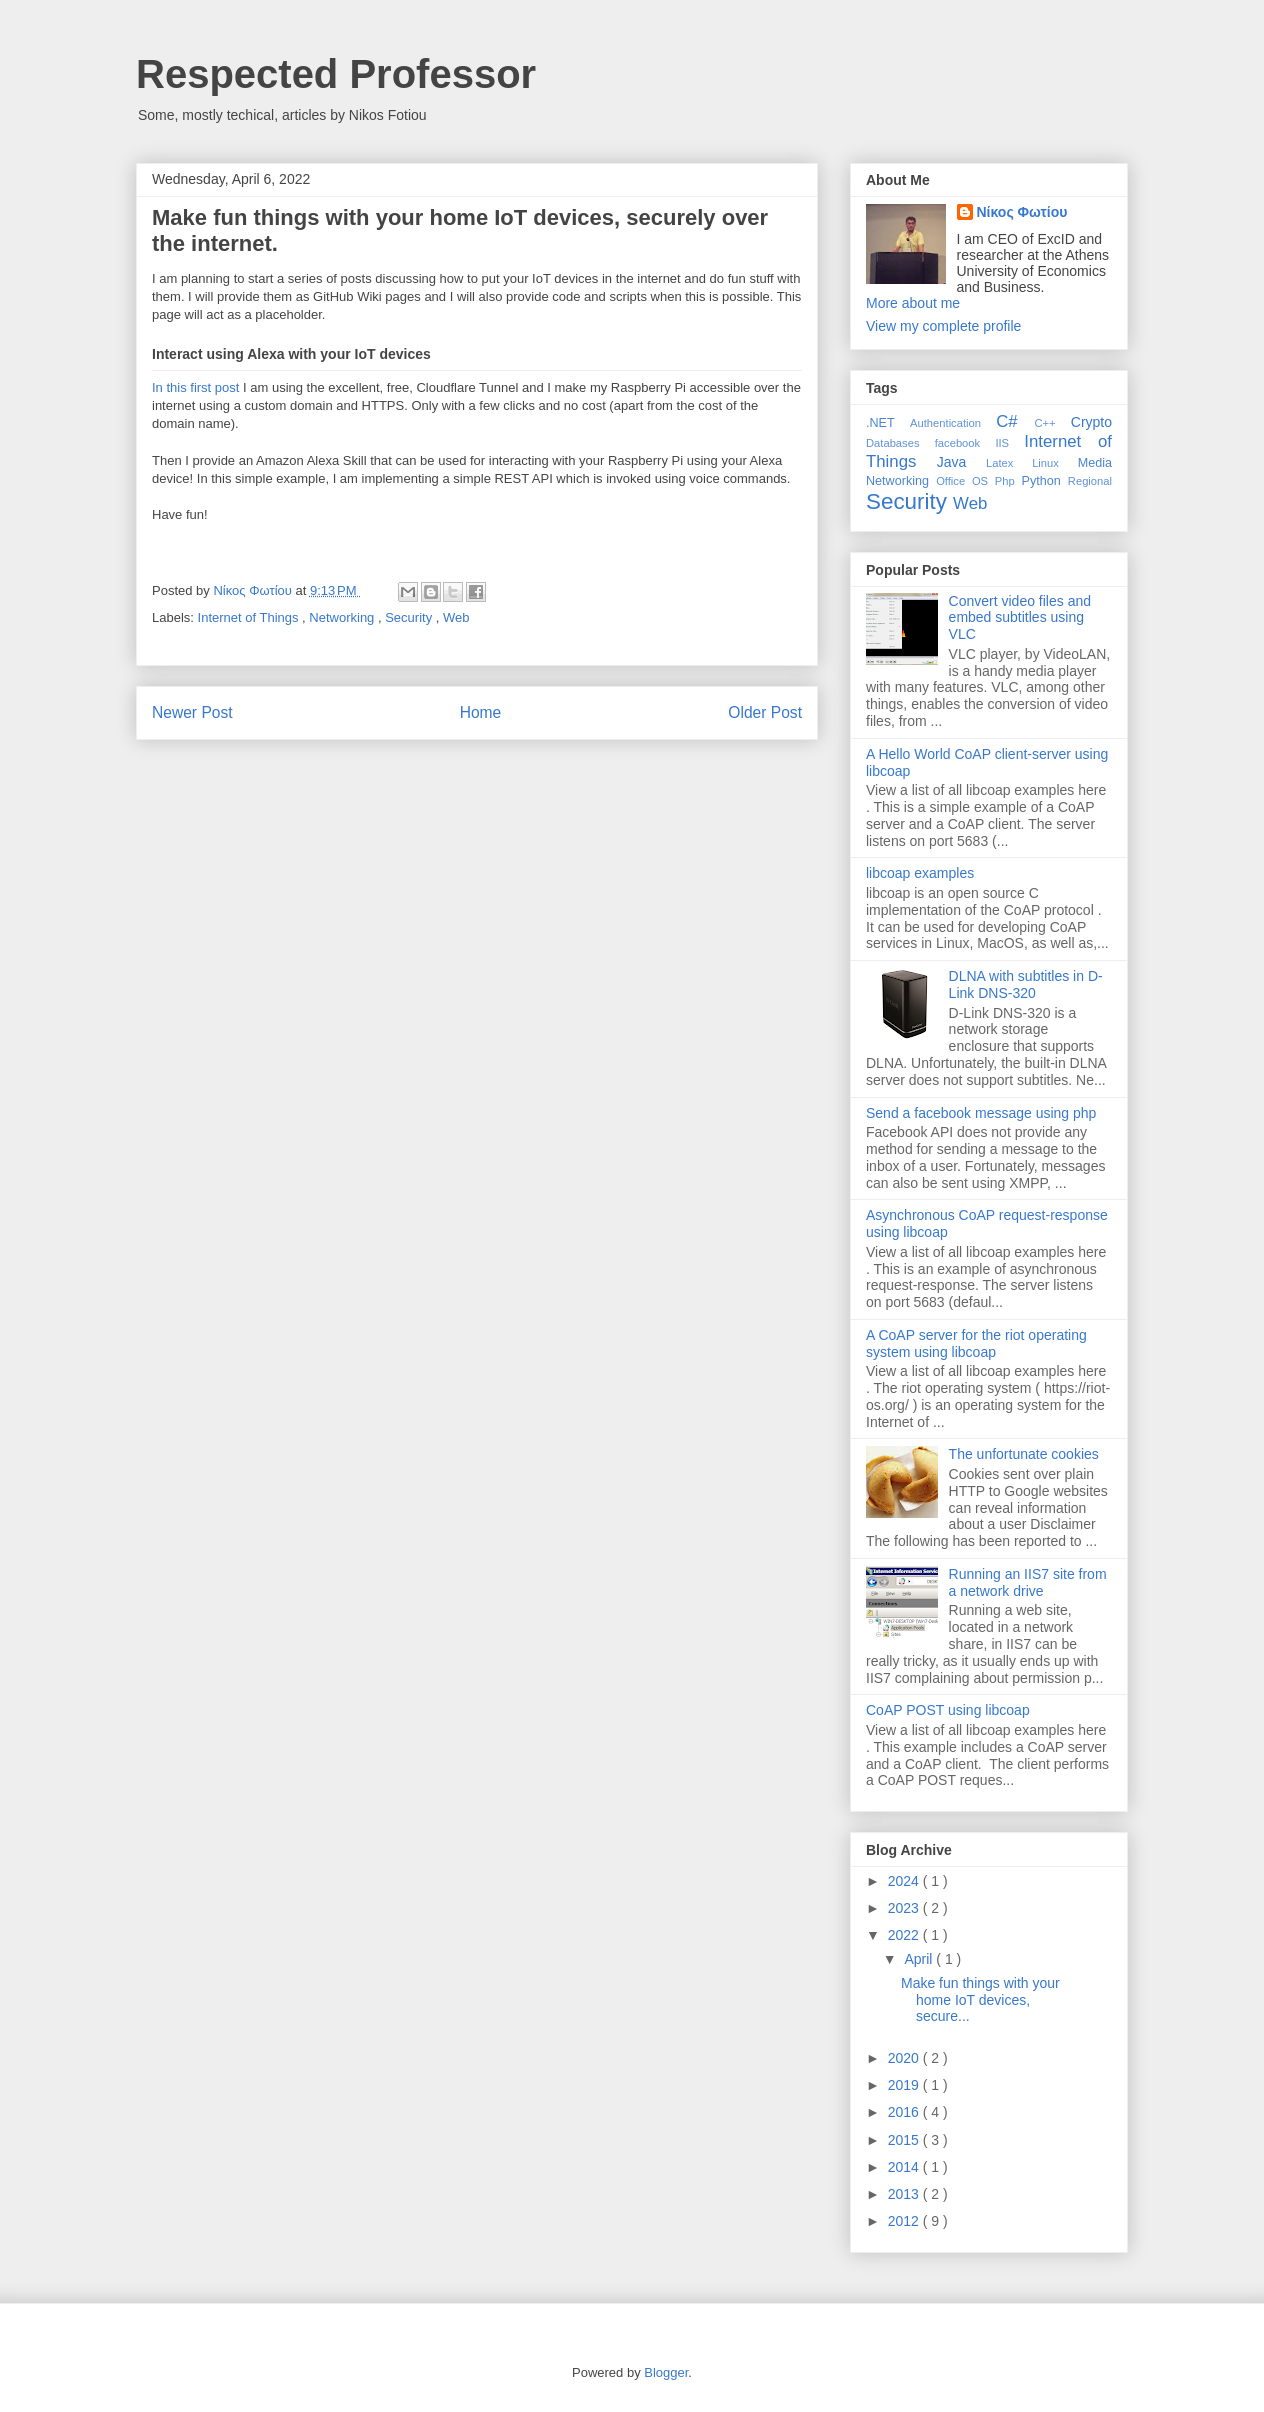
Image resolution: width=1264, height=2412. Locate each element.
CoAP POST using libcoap (948, 1710)
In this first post (195, 387)
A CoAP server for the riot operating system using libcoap (976, 1343)
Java (961, 462)
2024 (905, 1881)
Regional (1090, 481)
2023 (905, 1908)
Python (1044, 481)
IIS (1009, 443)
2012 (905, 2221)
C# (1015, 421)
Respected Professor (336, 74)
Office (954, 481)
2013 (905, 2194)
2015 (905, 2140)
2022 (905, 1935)
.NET (888, 423)
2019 (905, 2085)
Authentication (953, 423)
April (920, 1959)
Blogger (666, 2372)
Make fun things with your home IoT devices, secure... (980, 2000)
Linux (1055, 463)
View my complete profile (943, 326)
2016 (905, 2112)
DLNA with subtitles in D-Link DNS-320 (1026, 984)
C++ (1052, 423)
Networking (343, 617)
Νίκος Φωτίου (1022, 212)
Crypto (1091, 422)
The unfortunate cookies (1024, 1454)
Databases (900, 443)
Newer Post (192, 712)
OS (983, 481)
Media (1095, 463)
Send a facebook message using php (981, 1113)
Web (456, 617)
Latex (1009, 463)
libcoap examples (920, 873)
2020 (905, 2058)
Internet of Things (250, 617)
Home (481, 712)
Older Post (765, 712)
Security (410, 617)
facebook (965, 443)
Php (1008, 481)
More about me (913, 303)
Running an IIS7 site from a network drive (1028, 1582)
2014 (905, 2167)
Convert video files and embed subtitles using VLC (1020, 618)
